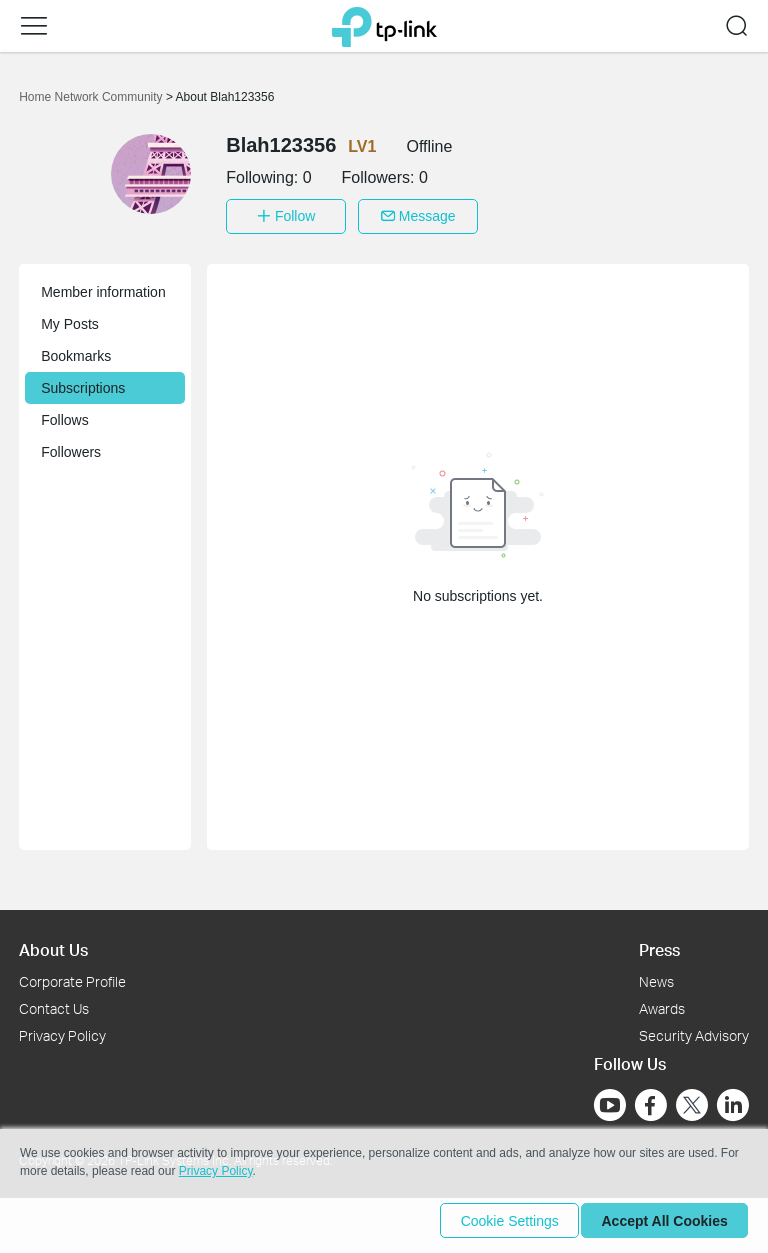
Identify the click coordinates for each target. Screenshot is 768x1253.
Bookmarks (76, 351)
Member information (103, 287)
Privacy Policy (62, 1030)
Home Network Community (92, 97)
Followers (71, 447)
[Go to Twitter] (692, 1102)
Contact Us (54, 1003)
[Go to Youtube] (610, 1100)
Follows (64, 415)
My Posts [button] (70, 319)
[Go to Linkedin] (733, 1100)
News (656, 976)
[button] (34, 26)
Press (659, 944)
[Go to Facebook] (651, 1100)
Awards (662, 1003)
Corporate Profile (72, 976)
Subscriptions (83, 383)
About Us (53, 944)
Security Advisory (694, 1030)
